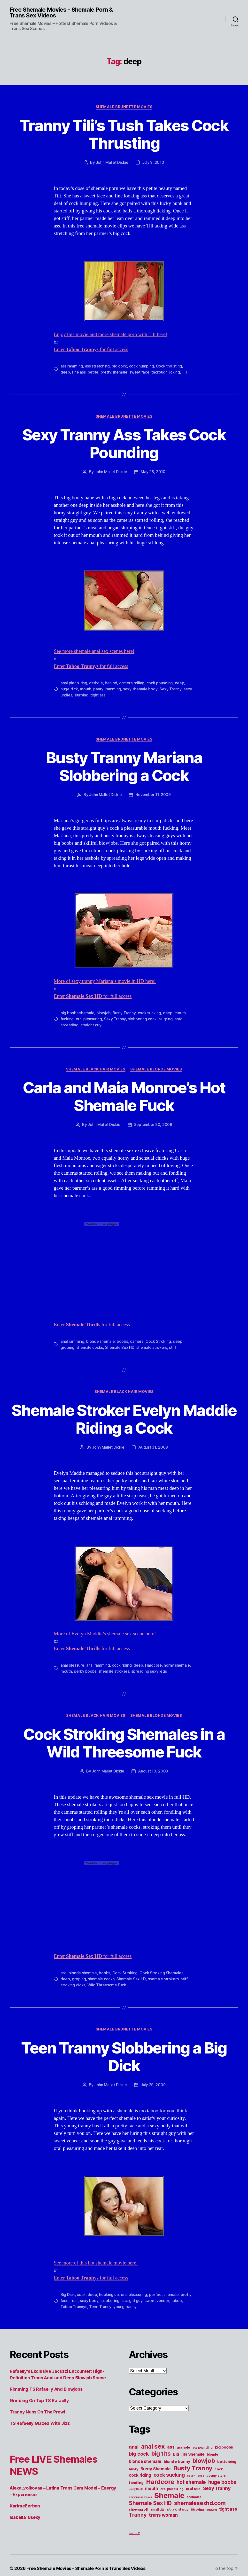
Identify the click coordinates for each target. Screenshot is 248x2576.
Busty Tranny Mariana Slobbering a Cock (124, 765)
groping (67, 1344)
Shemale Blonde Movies (156, 1066)
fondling (136, 2477)
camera (136, 1338)
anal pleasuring (74, 681)
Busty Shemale (155, 2462)
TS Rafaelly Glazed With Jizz (40, 2417)
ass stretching (97, 365)
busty (133, 2463)
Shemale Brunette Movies (124, 107)
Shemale (169, 2489)
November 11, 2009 (152, 792)
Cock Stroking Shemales (161, 1968)
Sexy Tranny (170, 687)
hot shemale (191, 2476)
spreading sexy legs (149, 1667)
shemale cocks (90, 1344)
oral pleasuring (89, 1016)
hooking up (109, 2289)
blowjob (103, 1010)
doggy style (215, 2469)
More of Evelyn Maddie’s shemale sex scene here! (105, 1630)
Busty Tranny (124, 1010)
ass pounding (202, 2441)
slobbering (109, 2295)
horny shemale (177, 1661)
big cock (119, 365)
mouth (85, 687)
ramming (113, 687)
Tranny (138, 2509)
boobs (122, 1338)
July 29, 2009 (153, 2079)
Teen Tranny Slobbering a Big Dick (124, 2051)
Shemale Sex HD (119, 1344)
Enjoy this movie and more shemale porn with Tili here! (110, 334)
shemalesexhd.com (200, 2497)
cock (81, 2289)
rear (74, 2295)
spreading (69, 1022)
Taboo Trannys (74, 2300)
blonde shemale (100, 1338)
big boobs (224, 2441)
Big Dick (68, 2289)
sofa (178, 1016)
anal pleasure (72, 1661)
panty (98, 687)
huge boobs (222, 2476)
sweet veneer (156, 2295)
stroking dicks (73, 1980)
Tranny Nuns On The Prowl (37, 2405)
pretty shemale (114, 371)
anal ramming (72, 1338)
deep (65, 371)
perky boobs (85, 1667)
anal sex (153, 2440)
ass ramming (72, 365)
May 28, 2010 (153, 470)
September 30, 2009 (153, 1121)
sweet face (139, 371)
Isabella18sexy (25, 2511)
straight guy (90, 1022)
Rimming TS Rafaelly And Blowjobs (46, 2383)
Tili (184, 371)
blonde (212, 2448)
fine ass (78, 371)
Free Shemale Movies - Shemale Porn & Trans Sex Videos (61, 12)
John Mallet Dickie (112, 162)
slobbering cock (142, 1016)
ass (63, 1968)
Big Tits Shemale (188, 2448)
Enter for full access (91, 349)
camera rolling (131, 681)
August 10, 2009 (153, 1766)
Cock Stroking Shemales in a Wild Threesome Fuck (124, 1739)
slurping (81, 693)
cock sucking (149, 1010)
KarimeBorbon (25, 2499)
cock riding (122, 1661)
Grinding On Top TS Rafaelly (39, 2394)
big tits (161, 2447)
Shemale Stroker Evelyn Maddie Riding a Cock (124, 1415)
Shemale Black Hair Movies (95, 1066)
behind (111, 681)
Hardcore (153, 1661)
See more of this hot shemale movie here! (96, 2257)
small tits (157, 2503)
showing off (138, 2503)
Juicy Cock (136, 2483)
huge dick (69, 687)
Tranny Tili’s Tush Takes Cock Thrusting (124, 134)
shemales (194, 2491)
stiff (172, 1344)
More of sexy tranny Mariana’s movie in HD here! (105, 979)
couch (191, 2469)
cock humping (141, 365)
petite (93, 371)
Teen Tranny (100, 2300)
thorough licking (165, 371)
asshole (96, 681)
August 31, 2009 (153, 1443)
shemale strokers (151, 1344)
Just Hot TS (134, 2527)
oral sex (193, 2482)
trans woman (163, 2509)
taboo (175, 2295)
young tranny (124, 2300)
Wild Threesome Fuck (106, 1980)
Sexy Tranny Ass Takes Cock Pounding (124, 443)
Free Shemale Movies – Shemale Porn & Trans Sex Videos (86, 2562)
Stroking (197, 2503)
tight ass (97, 693)
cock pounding (160, 681)
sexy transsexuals (140, 2491)
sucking (211, 2503)
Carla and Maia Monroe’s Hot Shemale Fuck (123, 1094)
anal (134, 2441)
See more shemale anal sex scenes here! (94, 650)
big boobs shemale (77, 1010)
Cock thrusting (169, 365)
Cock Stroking (158, 1338)
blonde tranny (177, 2455)
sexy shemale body (140, 687)
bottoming (226, 2455)
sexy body (89, 2295)
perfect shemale (164, 2289)
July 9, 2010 (153, 162)
